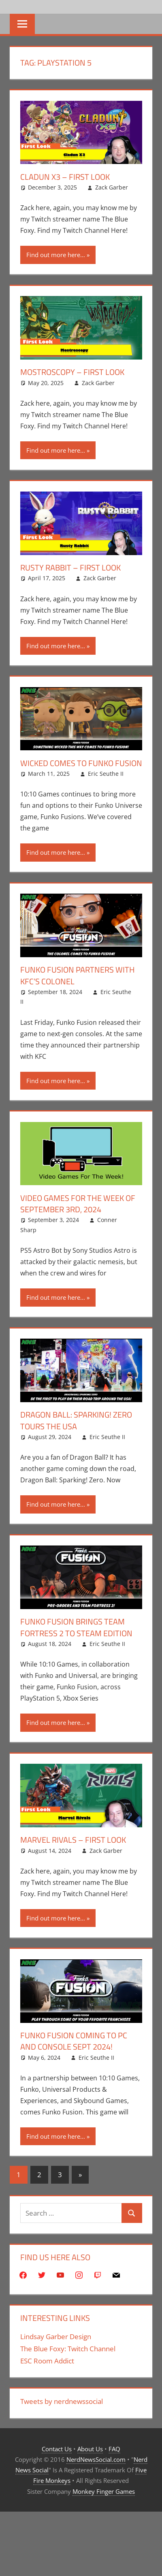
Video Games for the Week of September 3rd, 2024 (77, 1202)
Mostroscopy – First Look (72, 372)
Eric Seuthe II (106, 773)
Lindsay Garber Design (55, 2334)
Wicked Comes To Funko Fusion (81, 762)
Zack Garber (111, 187)
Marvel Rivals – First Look (73, 1838)
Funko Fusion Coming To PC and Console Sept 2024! (73, 2039)
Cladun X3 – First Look (65, 176)
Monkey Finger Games (103, 2489)
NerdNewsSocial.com (96, 2457)
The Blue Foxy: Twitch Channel (67, 2346)
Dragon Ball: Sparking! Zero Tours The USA (76, 1419)
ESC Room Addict (47, 2358)
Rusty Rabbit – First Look (70, 567)
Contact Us (57, 2446)
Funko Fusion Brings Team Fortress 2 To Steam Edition (76, 1625)
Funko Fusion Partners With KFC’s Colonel (77, 975)
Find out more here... (55, 255)
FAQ (114, 2446)
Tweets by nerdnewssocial (61, 2399)
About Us (90, 2446)
